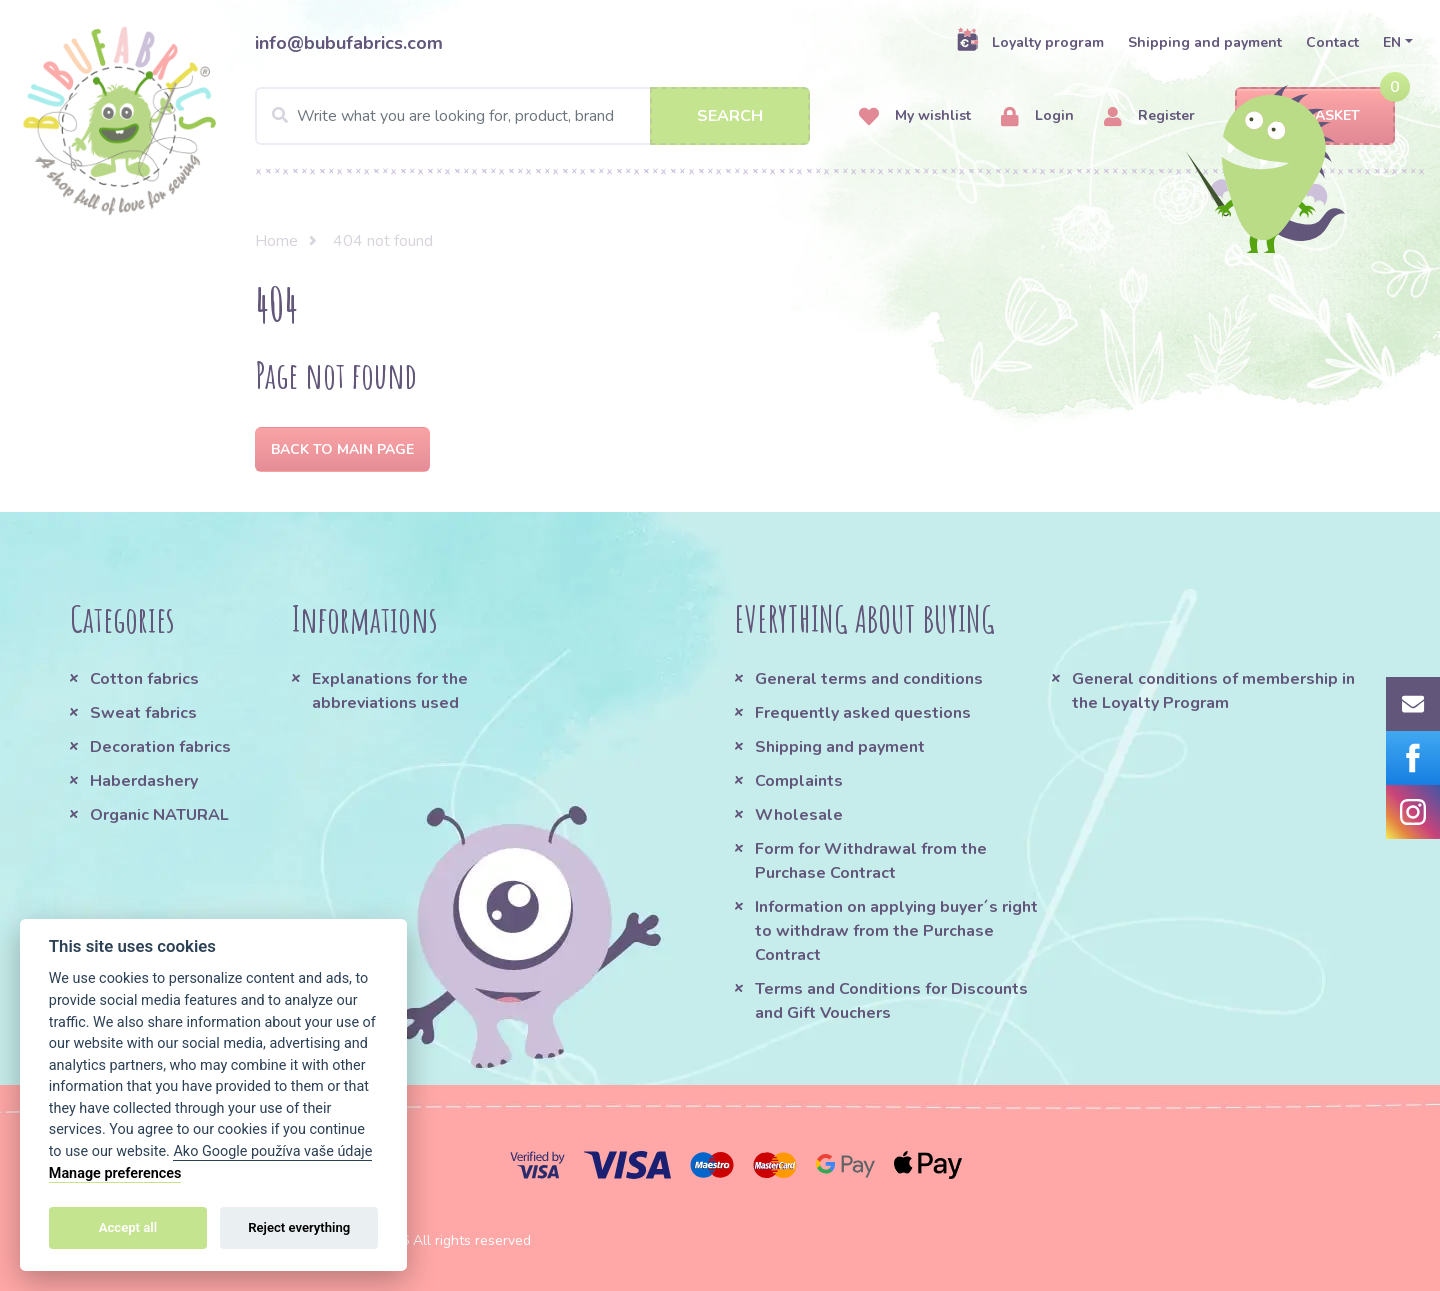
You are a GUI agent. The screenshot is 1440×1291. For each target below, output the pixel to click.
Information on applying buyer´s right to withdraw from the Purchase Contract (896, 931)
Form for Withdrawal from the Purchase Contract (871, 861)
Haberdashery (144, 781)
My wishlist (915, 116)
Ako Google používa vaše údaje (272, 1151)
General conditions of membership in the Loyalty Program (1213, 691)
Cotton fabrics (144, 679)
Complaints (799, 781)
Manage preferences (115, 1173)
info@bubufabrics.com (349, 43)
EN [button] (1392, 42)
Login (1037, 116)
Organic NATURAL (159, 815)
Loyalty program (1030, 42)
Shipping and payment (1205, 42)
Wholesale (799, 815)
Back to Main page (342, 449)
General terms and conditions (869, 679)
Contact (1332, 42)
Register (1149, 116)
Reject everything (299, 1227)
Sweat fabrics (143, 713)
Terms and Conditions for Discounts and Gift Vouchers (891, 1001)
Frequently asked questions (863, 713)
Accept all (128, 1227)
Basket (1315, 116)
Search (730, 116)
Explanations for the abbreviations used (390, 691)
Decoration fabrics (160, 747)
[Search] (532, 116)
